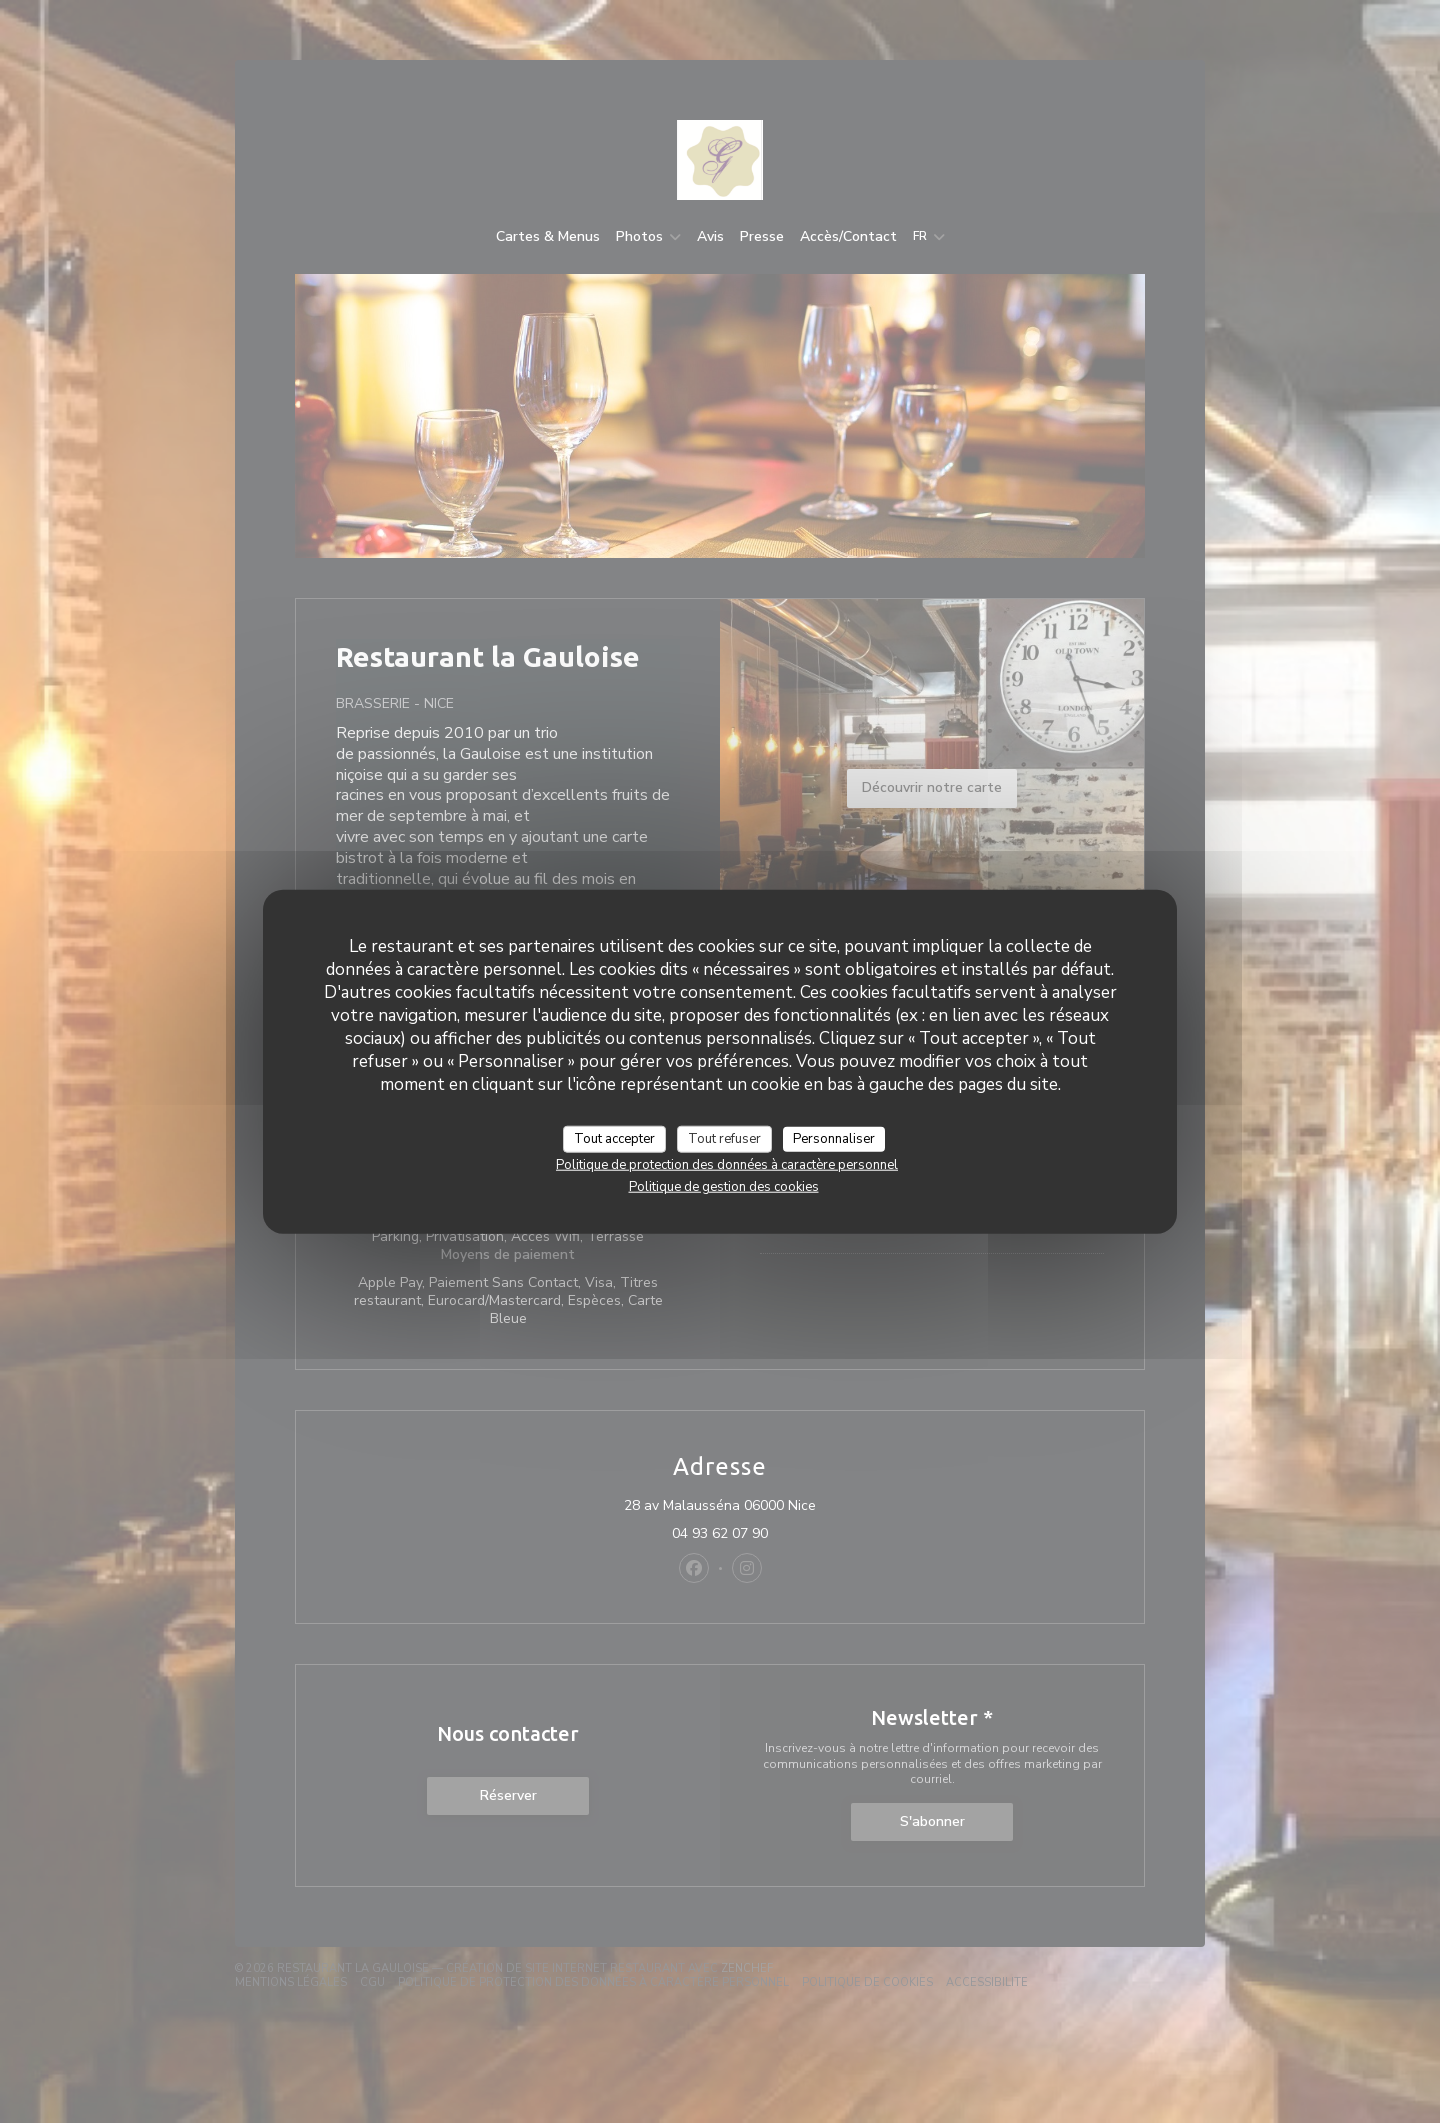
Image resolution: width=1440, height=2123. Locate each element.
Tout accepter (614, 1138)
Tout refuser (724, 1138)
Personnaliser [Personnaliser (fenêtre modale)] (834, 1138)
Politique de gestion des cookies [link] (724, 1187)
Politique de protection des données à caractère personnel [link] (727, 1165)
